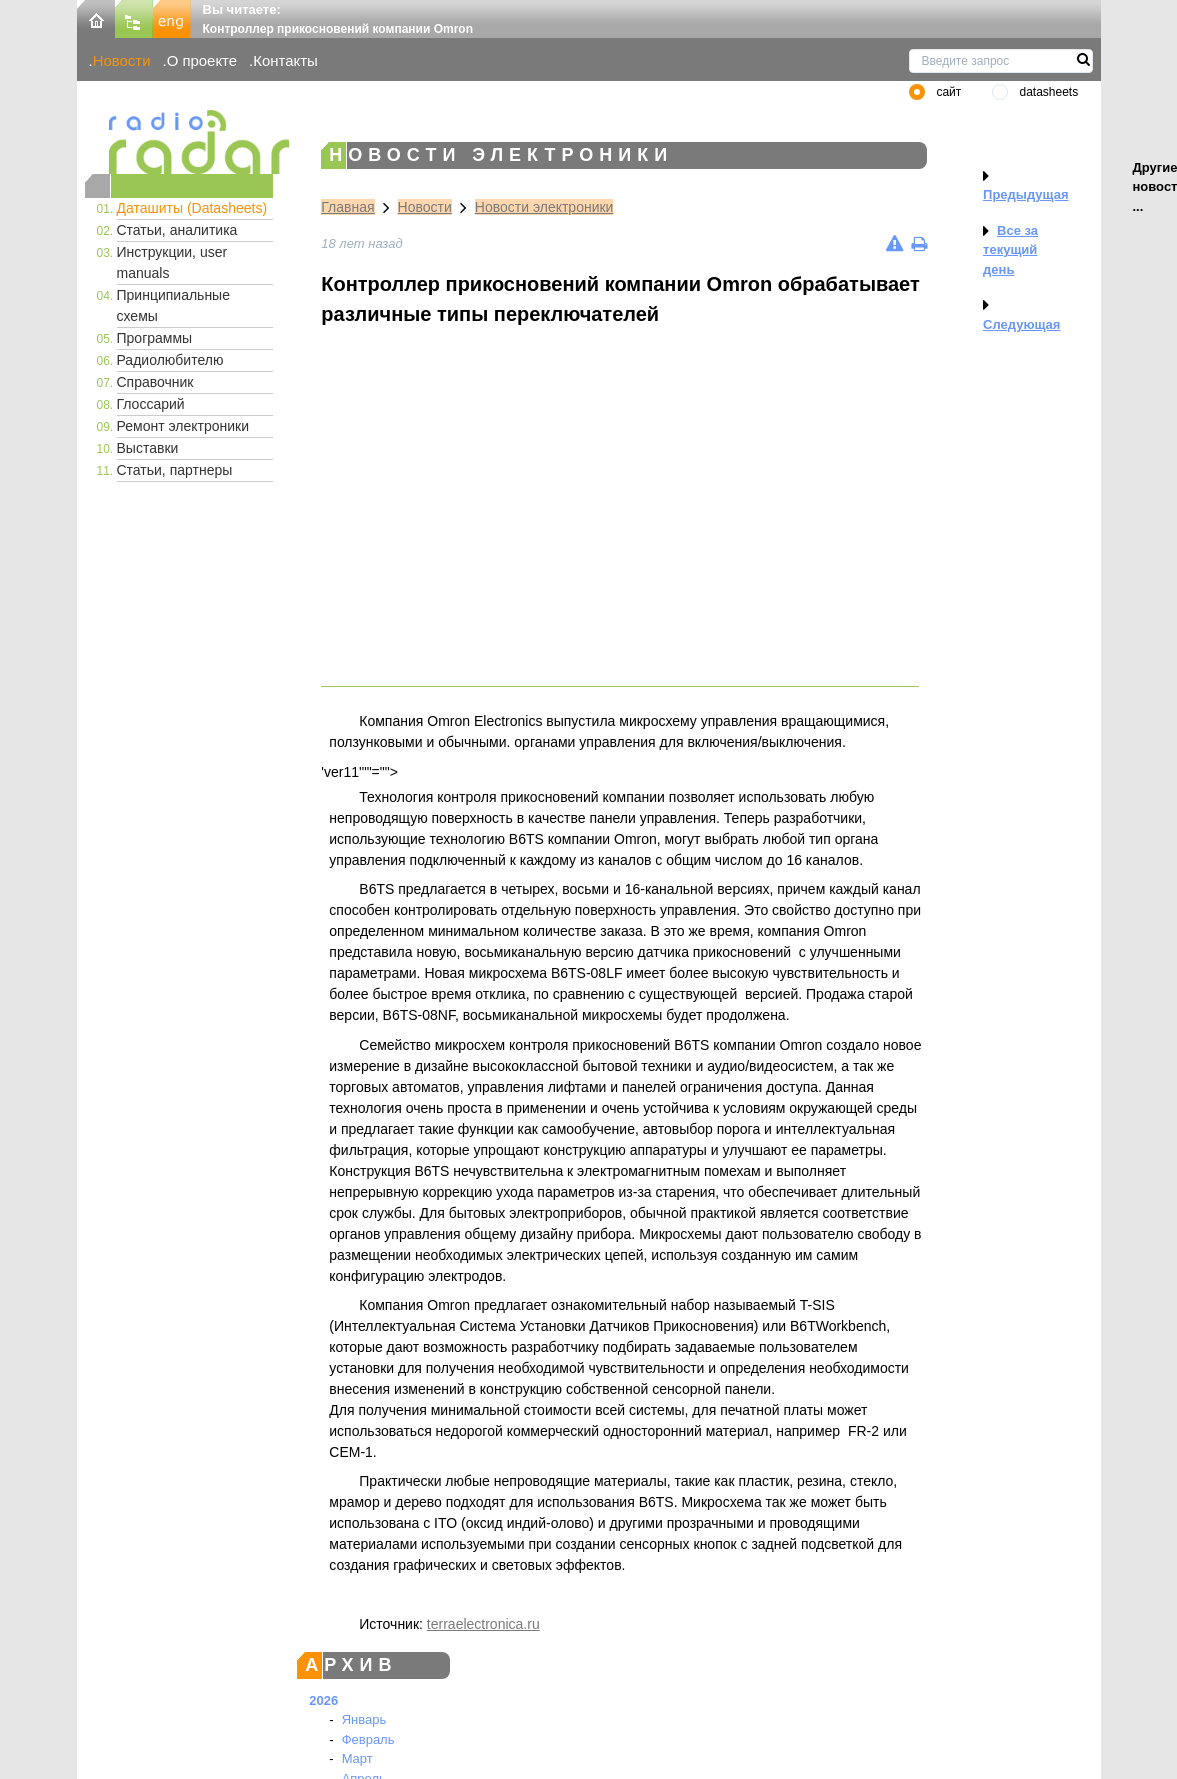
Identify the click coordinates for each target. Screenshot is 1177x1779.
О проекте (202, 60)
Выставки (148, 448)
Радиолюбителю (170, 360)
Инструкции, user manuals (172, 262)
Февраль (368, 1739)
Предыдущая (1025, 194)
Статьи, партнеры (175, 470)
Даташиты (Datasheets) (192, 208)
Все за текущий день (1010, 250)
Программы (155, 338)
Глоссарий (151, 404)
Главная (347, 207)
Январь (364, 1719)
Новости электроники (544, 207)
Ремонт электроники (183, 426)
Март (357, 1758)
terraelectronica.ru (483, 1624)
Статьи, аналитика (177, 230)
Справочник (155, 382)
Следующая (1021, 324)
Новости (122, 60)
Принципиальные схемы (173, 305)
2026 (323, 1700)
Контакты (285, 60)
